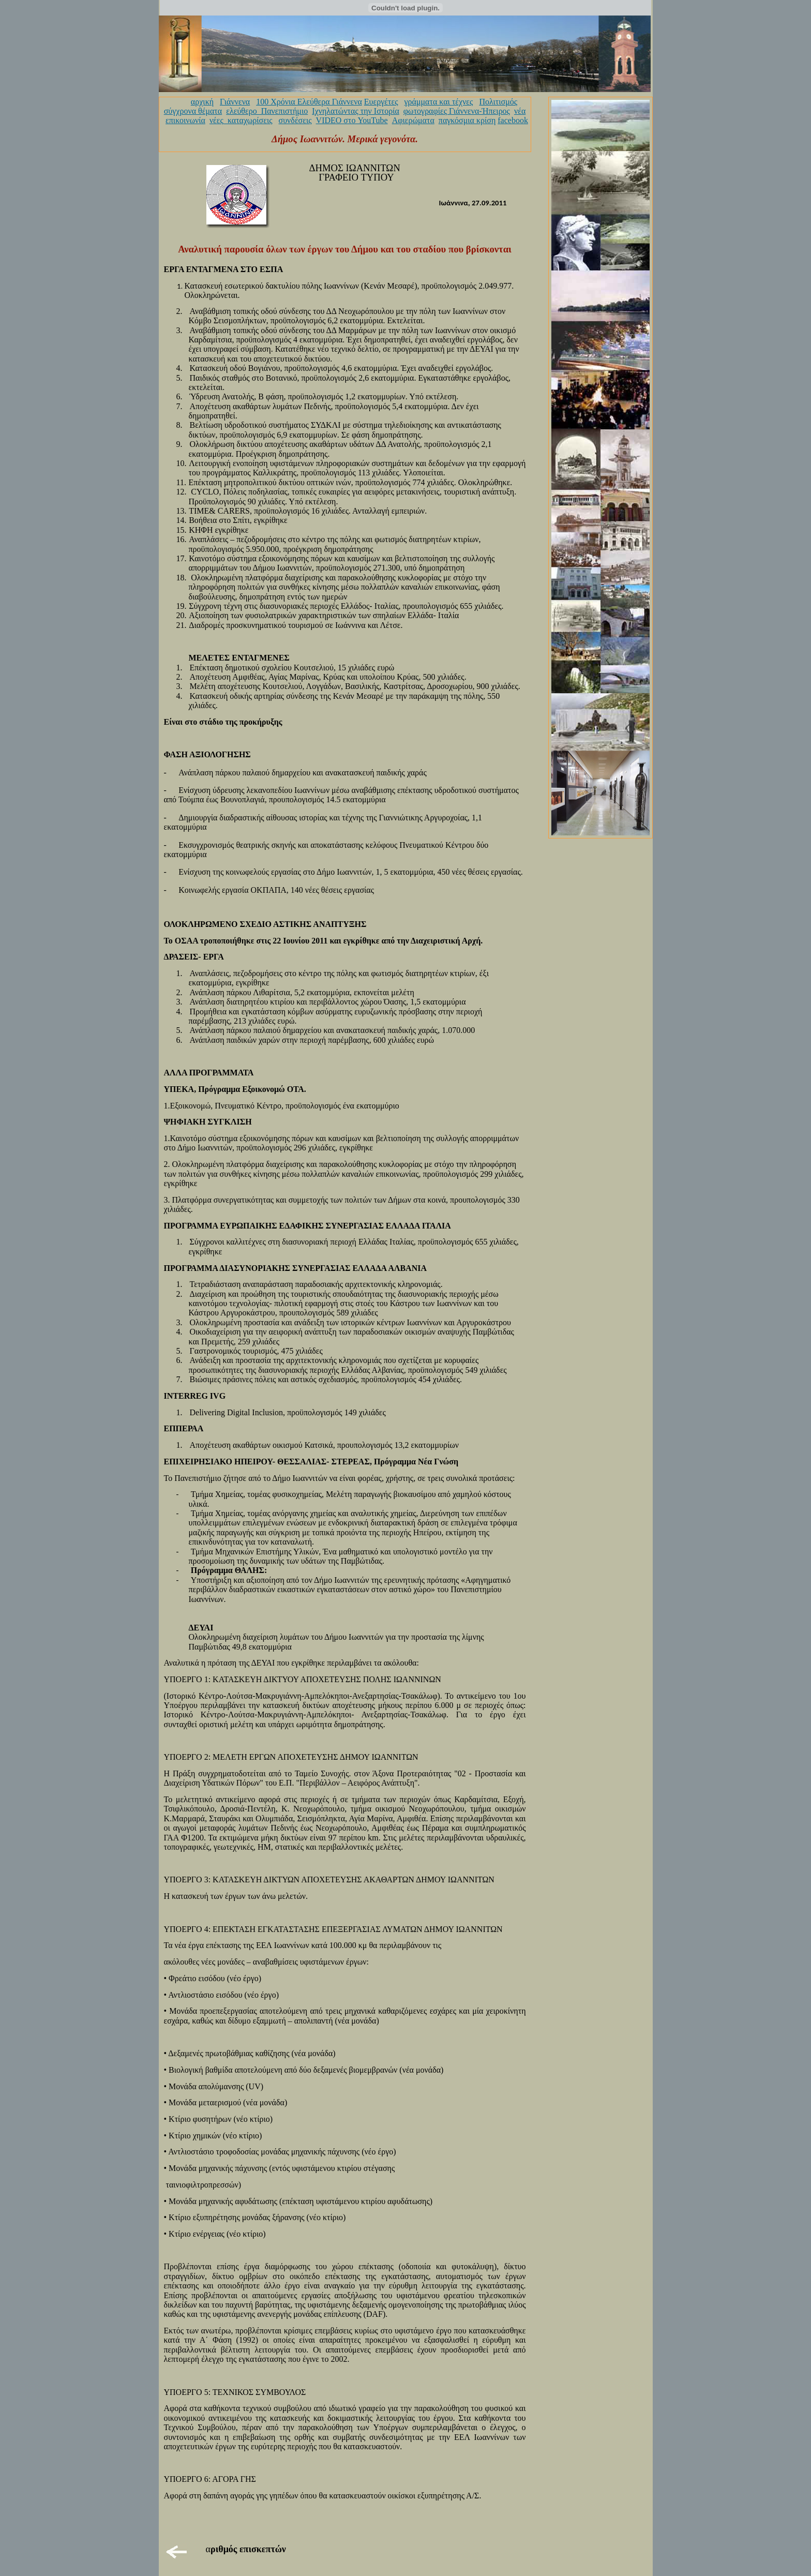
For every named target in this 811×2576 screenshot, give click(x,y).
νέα (519, 111)
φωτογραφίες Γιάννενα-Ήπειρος (456, 111)
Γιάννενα (235, 101)
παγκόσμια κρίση (467, 120)
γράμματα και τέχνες (438, 101)
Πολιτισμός (498, 101)
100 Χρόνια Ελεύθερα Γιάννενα (309, 101)
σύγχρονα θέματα (193, 111)
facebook (513, 120)
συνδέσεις (295, 120)
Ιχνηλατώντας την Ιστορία (355, 111)
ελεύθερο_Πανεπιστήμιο (267, 111)
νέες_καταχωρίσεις (241, 120)
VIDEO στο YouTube (352, 120)
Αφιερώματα (413, 120)
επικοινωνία (185, 120)
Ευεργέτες (381, 101)
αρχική (202, 101)
